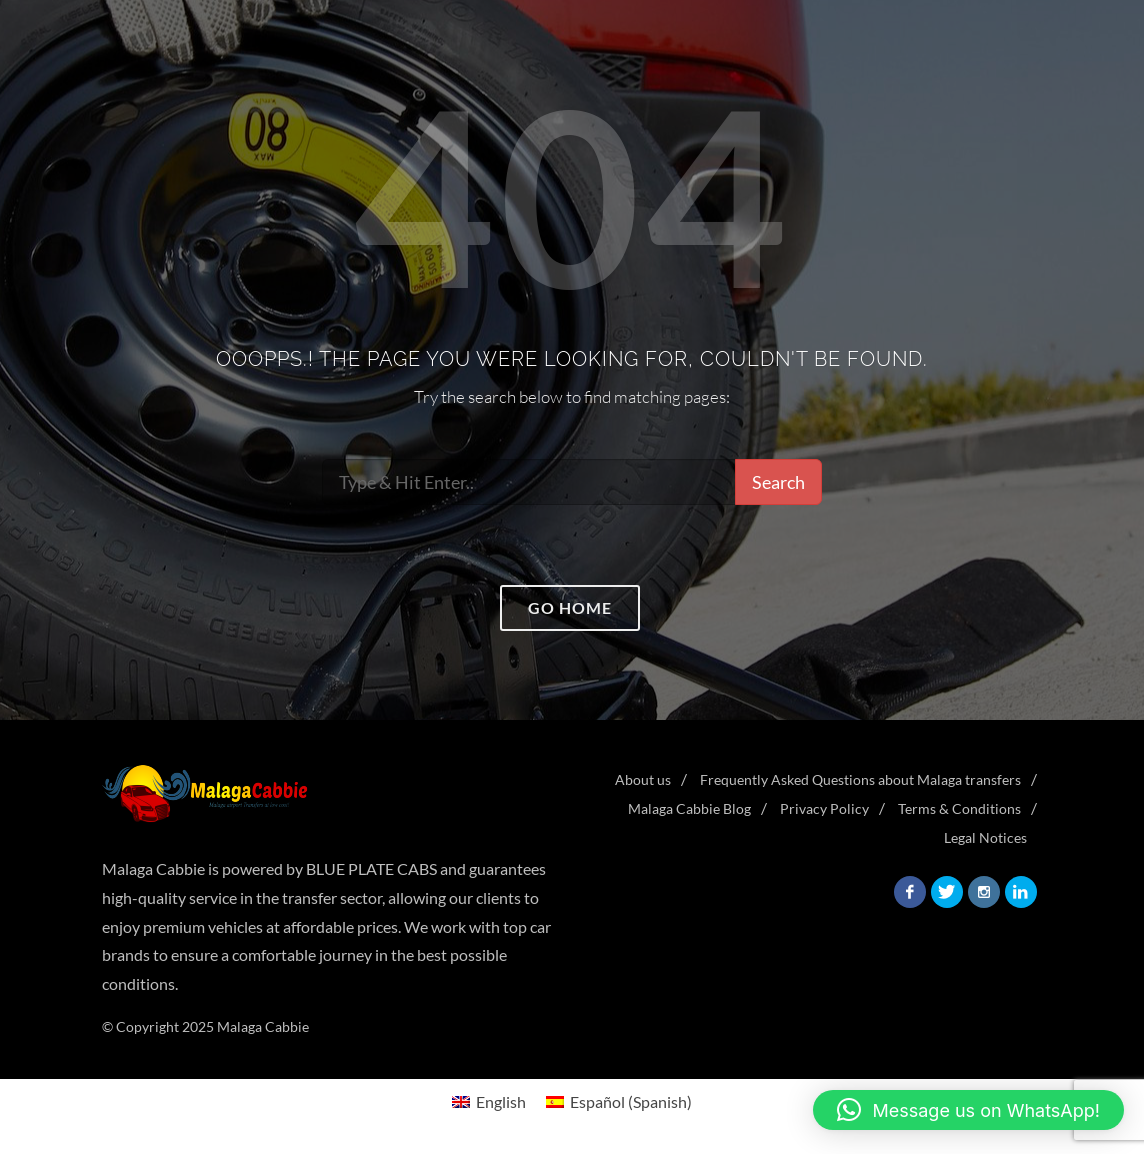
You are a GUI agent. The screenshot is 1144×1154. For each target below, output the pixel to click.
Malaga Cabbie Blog (689, 808)
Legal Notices (985, 837)
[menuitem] (489, 1101)
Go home (570, 607)
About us (643, 779)
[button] (969, 1110)
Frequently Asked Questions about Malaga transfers (860, 779)
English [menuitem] (501, 1101)
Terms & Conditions (959, 808)
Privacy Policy (824, 808)
